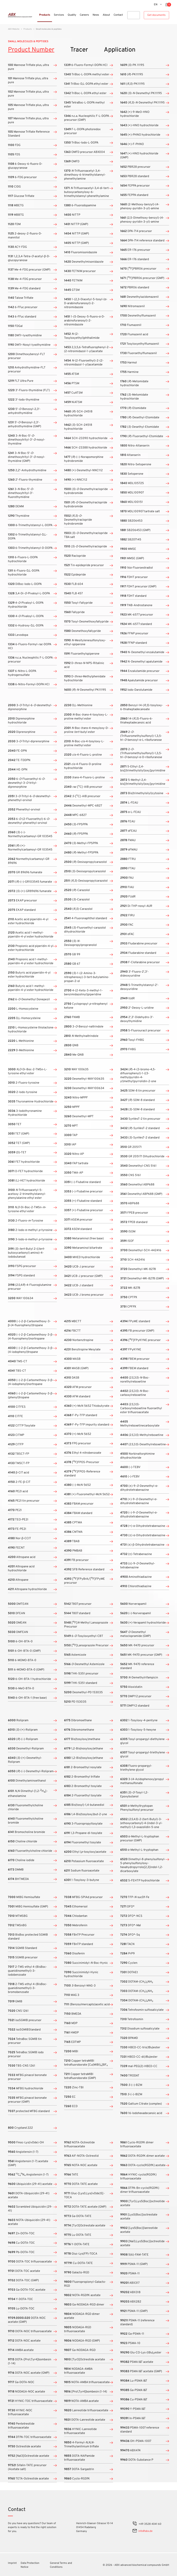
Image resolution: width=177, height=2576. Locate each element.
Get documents (156, 15)
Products (27, 29)
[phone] (135, 2524)
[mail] (134, 2531)
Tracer (79, 50)
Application (119, 50)
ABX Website (13, 29)
